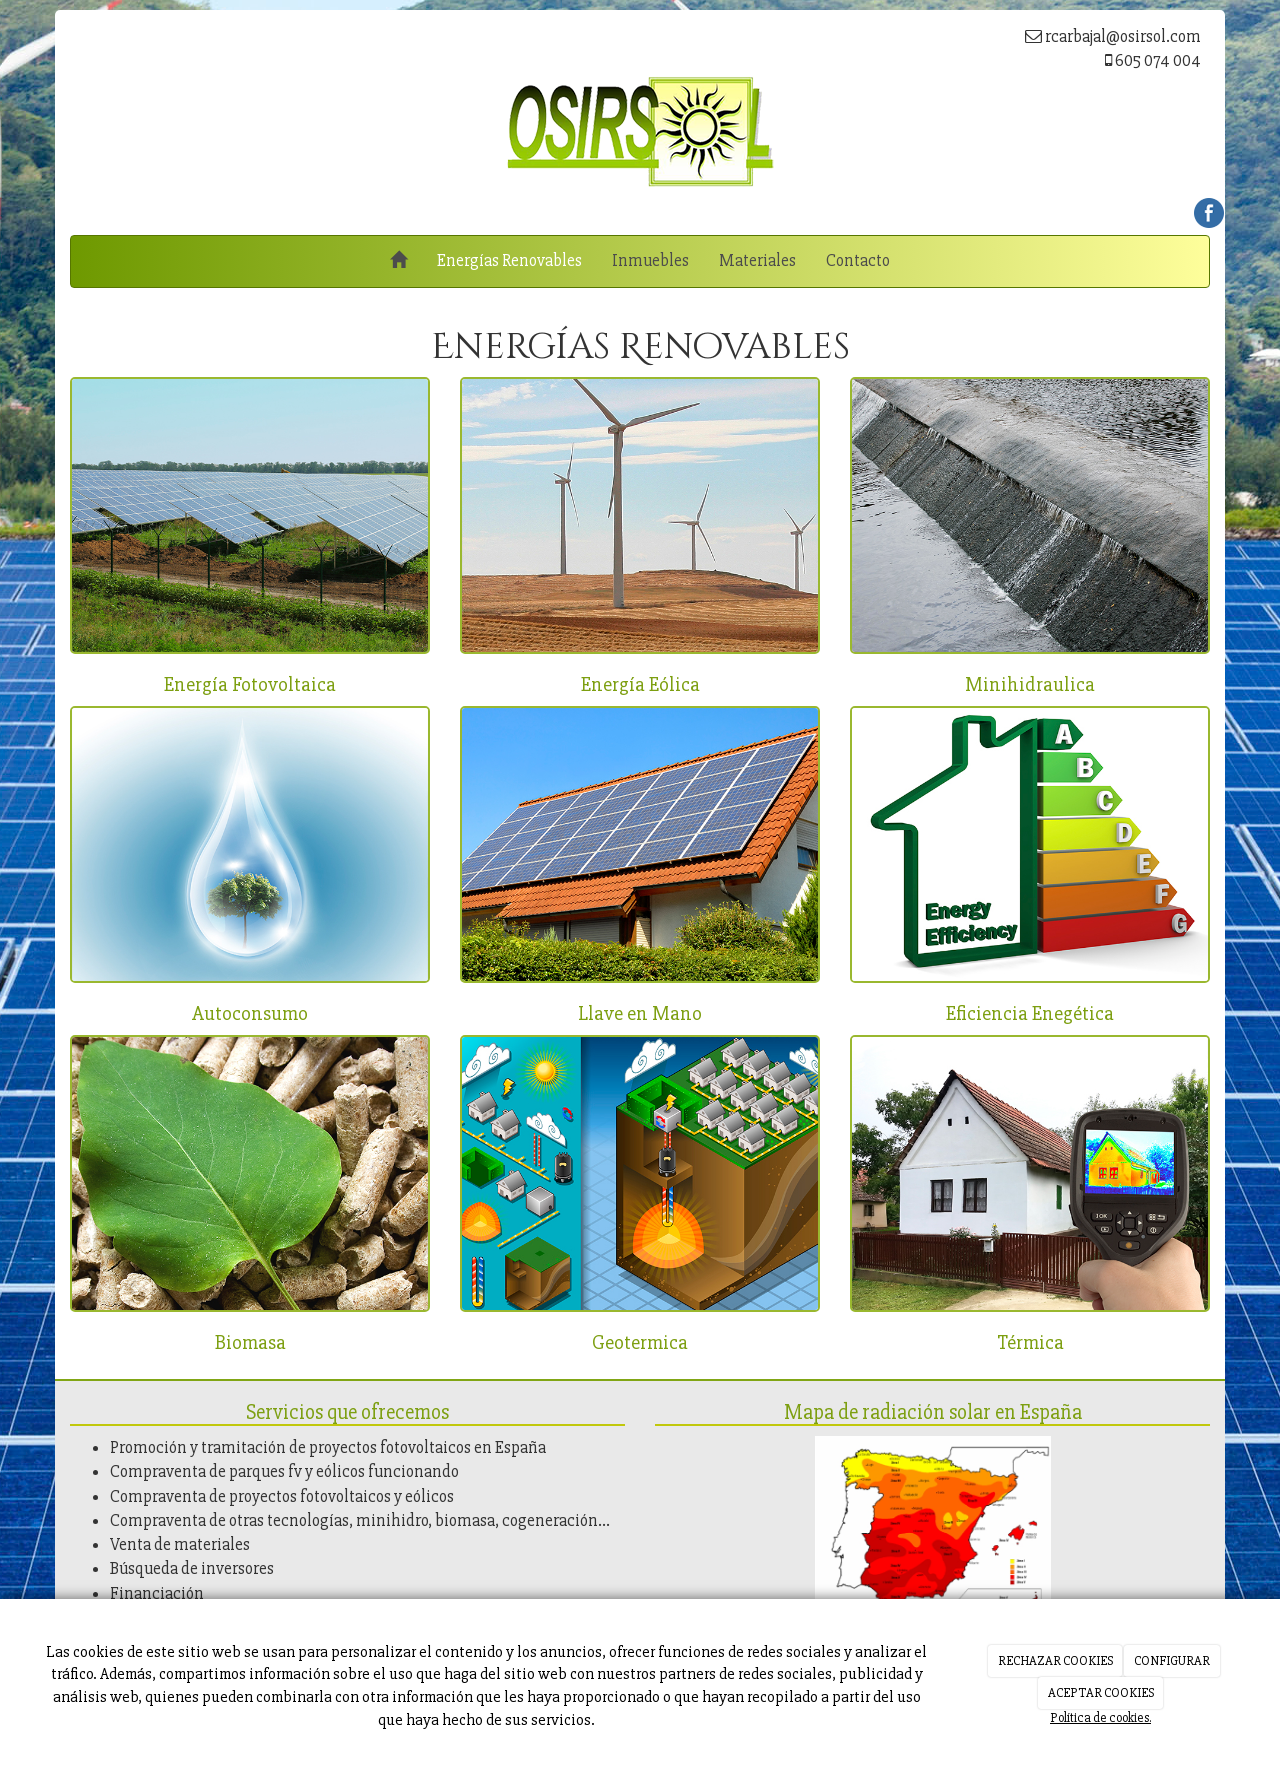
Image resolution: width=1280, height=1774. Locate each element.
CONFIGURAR (1172, 1661)
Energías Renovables (509, 260)
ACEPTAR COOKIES (1101, 1693)
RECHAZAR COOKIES (1055, 1661)
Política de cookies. (1100, 1718)
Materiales (757, 260)
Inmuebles (650, 260)
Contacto (858, 260)
